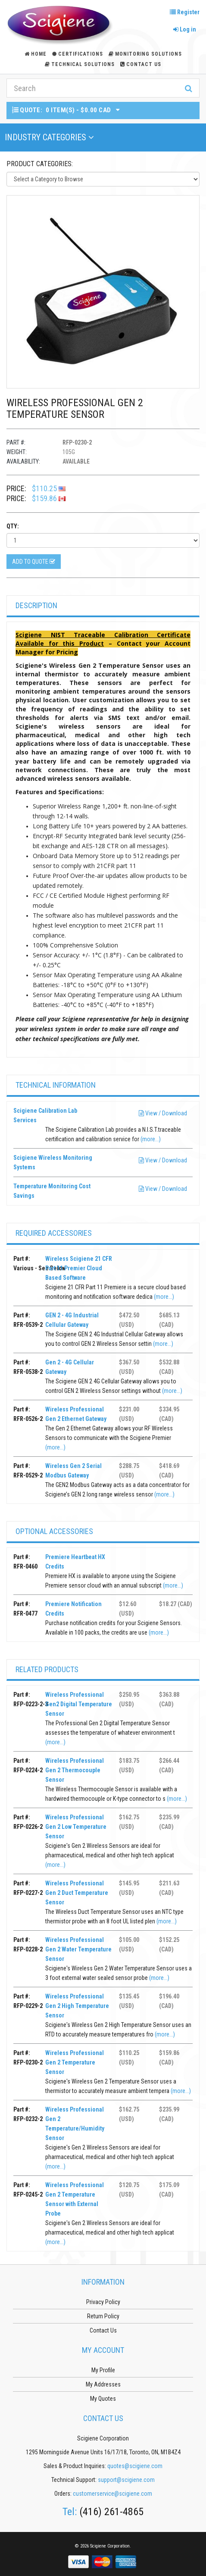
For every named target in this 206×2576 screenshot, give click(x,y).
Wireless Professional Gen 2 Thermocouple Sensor (74, 1770)
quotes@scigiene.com (134, 2465)
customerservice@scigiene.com (112, 2493)
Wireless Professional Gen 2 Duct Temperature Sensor (76, 1893)
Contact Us (140, 64)
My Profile (103, 2370)
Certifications (77, 54)
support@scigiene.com (126, 2479)
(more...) (150, 1139)
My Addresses (103, 2384)
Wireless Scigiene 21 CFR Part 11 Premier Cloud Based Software (78, 1268)
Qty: (12, 526)
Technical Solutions (80, 64)
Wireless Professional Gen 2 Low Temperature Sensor (75, 1827)
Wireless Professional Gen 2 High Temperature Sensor (77, 2006)
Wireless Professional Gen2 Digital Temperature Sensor (78, 1704)
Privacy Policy (103, 2301)
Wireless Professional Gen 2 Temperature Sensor (74, 2062)
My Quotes (103, 2398)
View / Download (163, 1113)
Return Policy (103, 2316)
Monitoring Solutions (145, 54)
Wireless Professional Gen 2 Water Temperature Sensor (78, 1949)
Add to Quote (33, 561)
